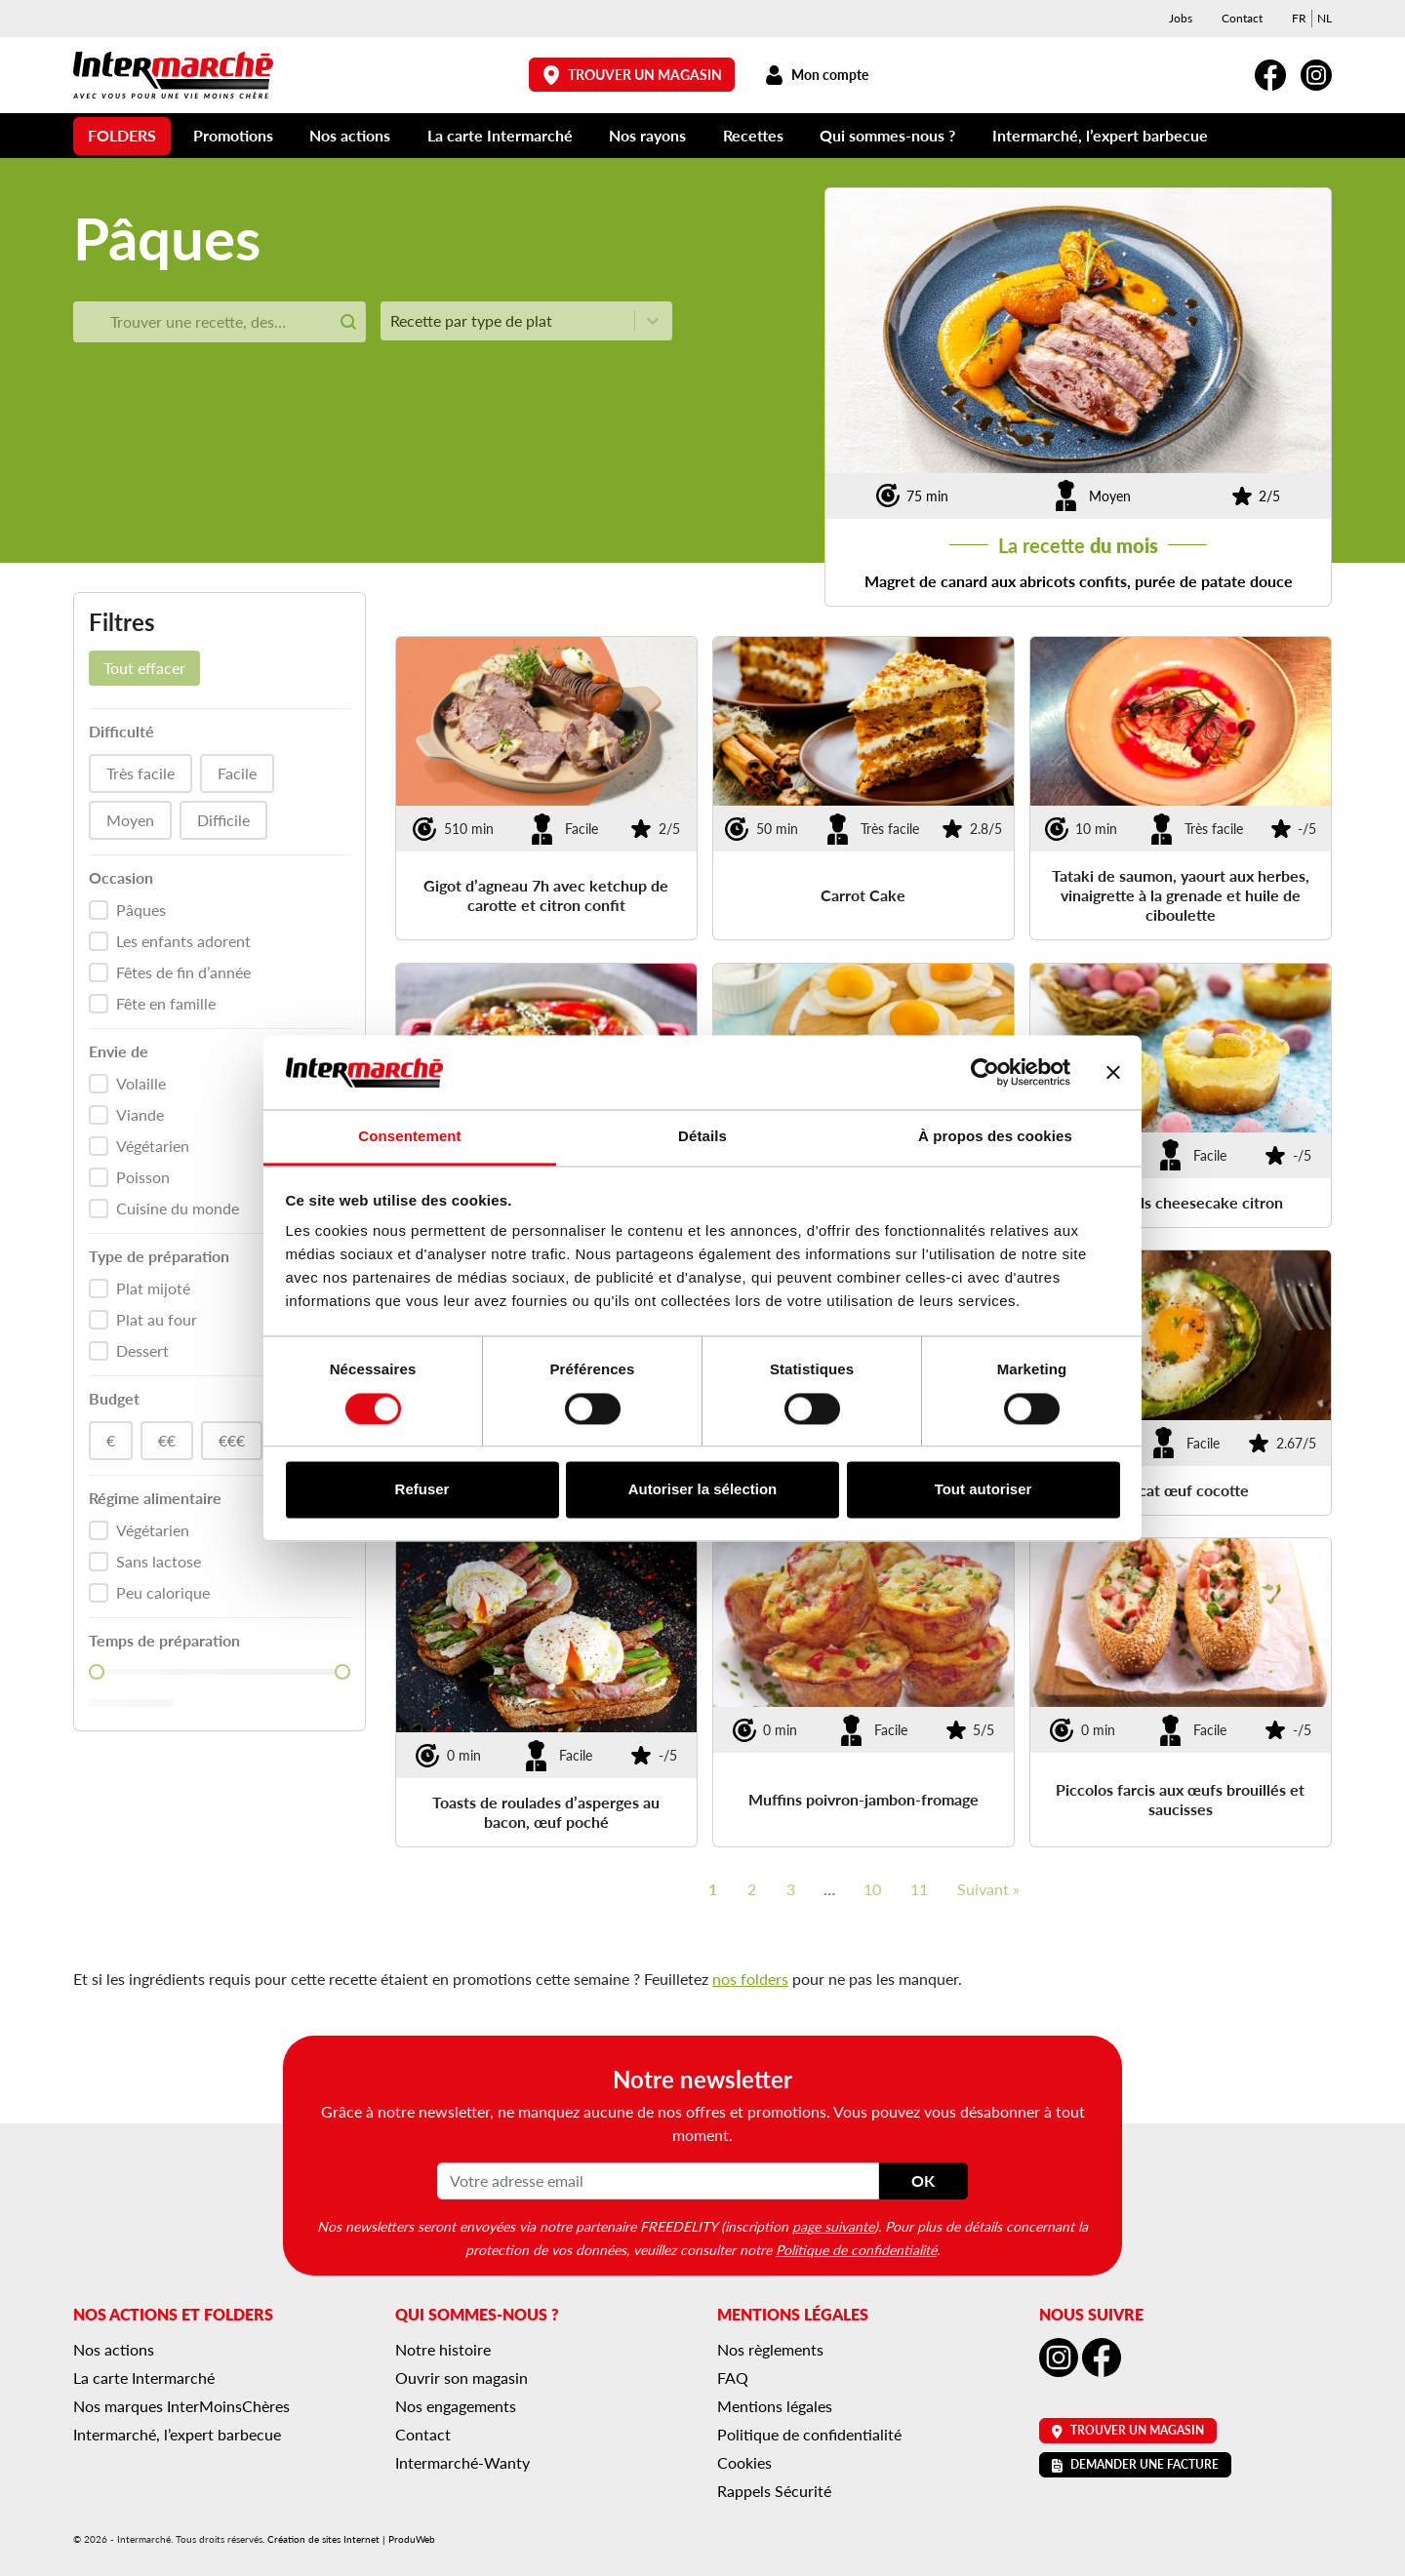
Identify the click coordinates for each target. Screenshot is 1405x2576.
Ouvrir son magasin (461, 2377)
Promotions (233, 135)
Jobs (1180, 18)
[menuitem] (1299, 18)
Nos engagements (455, 2406)
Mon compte (816, 74)
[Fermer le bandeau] (1113, 1072)
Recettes (753, 135)
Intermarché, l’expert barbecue (1100, 135)
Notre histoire (443, 2349)
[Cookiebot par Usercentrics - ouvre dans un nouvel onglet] (985, 1072)
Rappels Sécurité (774, 2490)
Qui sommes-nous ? (887, 135)
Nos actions (349, 135)
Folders (122, 135)
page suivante (833, 2226)
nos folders (750, 1978)
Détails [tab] (702, 1137)
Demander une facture (1135, 2464)
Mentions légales (774, 2406)
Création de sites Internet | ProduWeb (351, 2539)
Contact (1242, 18)
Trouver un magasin (632, 74)
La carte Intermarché (500, 135)
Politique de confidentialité (856, 2249)
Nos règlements (770, 2349)
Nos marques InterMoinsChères (181, 2406)
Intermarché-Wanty (462, 2462)
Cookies (744, 2462)
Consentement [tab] (409, 1137)
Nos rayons (647, 135)
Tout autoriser (983, 1490)
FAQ (732, 2377)
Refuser (422, 1490)
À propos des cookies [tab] (995, 1137)
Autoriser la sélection (703, 1490)
